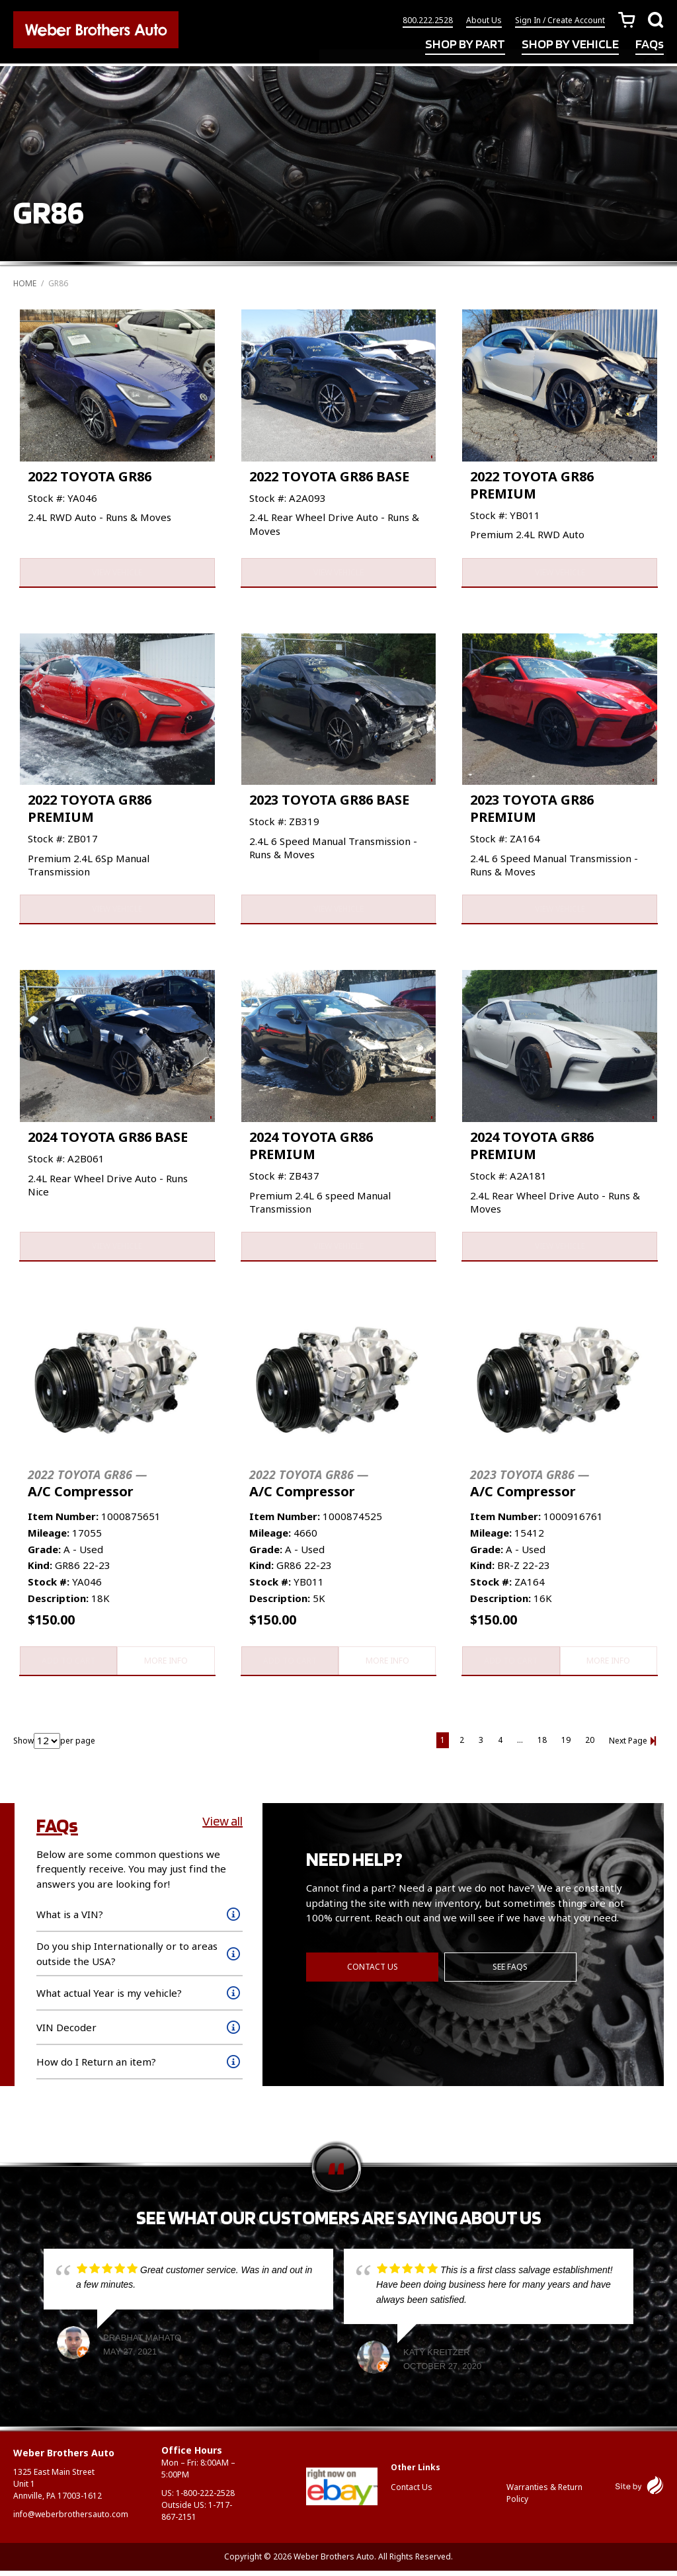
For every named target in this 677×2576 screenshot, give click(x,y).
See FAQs (511, 1971)
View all (222, 1826)
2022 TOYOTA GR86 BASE (329, 476)
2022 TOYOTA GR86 (89, 476)
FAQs (649, 45)
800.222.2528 (428, 21)
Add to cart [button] (68, 1665)
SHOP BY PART (465, 45)
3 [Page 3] (481, 1745)
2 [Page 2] (461, 1745)
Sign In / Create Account (560, 21)
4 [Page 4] (500, 1745)
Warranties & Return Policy (544, 2498)
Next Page (628, 1745)
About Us (484, 21)
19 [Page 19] (566, 1745)
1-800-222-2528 (205, 2498)
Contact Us (372, 1971)
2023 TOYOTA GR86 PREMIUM (532, 809)
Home (24, 283)
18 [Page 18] (542, 1745)
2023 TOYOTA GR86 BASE (329, 801)
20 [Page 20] (589, 1745)
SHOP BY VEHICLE (570, 45)
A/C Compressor (87, 1487)
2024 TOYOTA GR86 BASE (108, 1139)
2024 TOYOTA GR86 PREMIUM (311, 1148)
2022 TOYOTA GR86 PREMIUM (532, 485)
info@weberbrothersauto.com (70, 2519)
